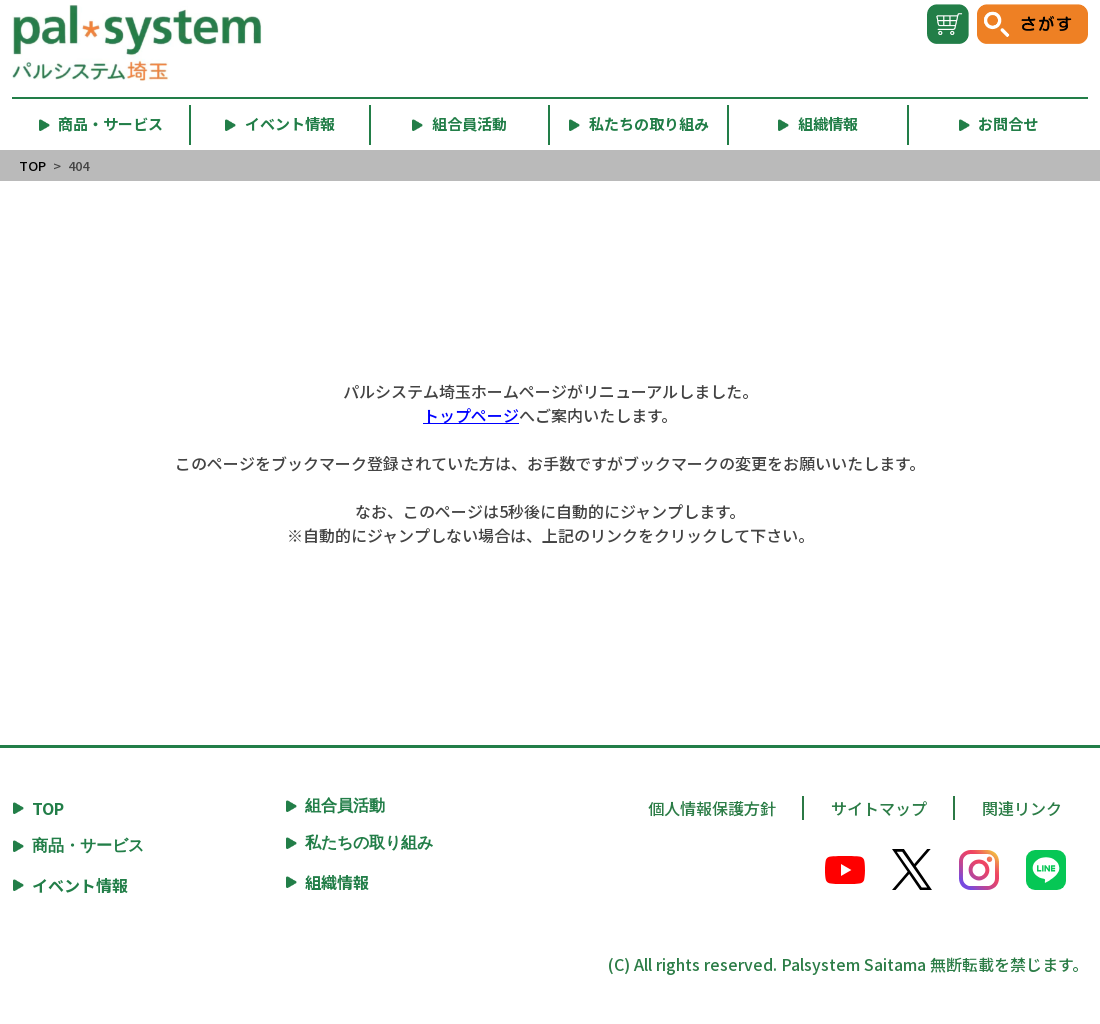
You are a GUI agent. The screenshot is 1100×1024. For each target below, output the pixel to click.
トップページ (471, 415)
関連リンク (1022, 808)
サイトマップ (879, 808)
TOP (32, 165)
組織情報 (337, 882)
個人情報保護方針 (712, 808)
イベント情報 (80, 885)
